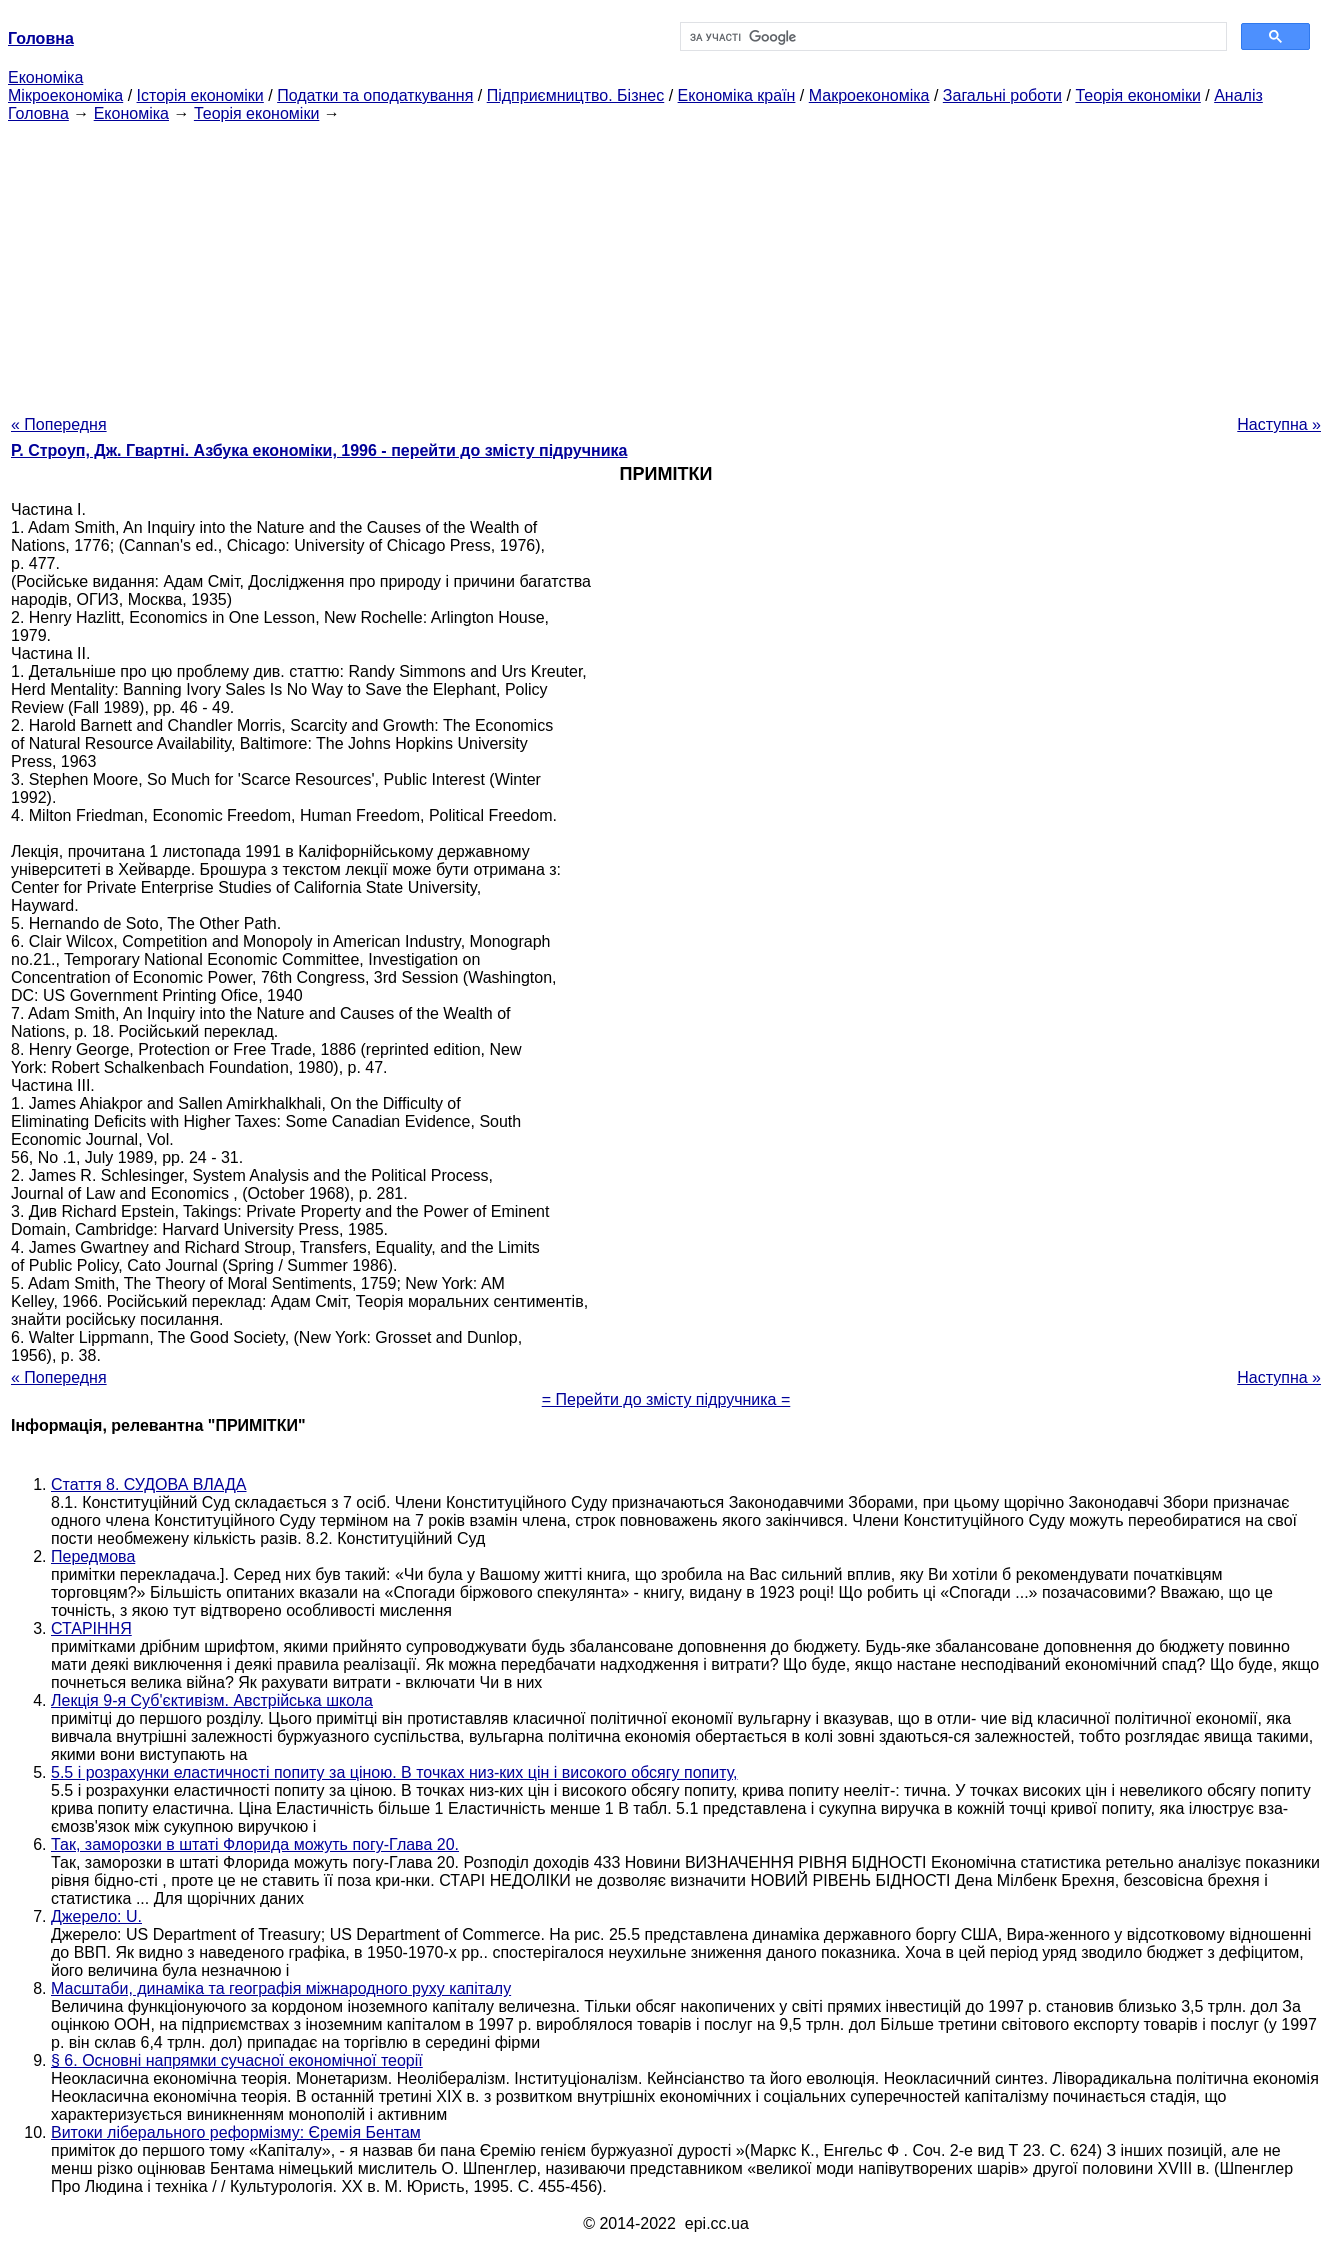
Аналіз (1238, 95)
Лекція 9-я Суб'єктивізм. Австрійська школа (212, 1700)
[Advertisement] (666, 263)
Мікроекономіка (65, 95)
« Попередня (59, 424)
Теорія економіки (1137, 95)
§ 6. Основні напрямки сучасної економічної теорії (237, 2060)
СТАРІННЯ (91, 1628)
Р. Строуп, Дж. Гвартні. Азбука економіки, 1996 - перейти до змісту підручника (319, 450)
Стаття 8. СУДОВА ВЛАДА (149, 1484)
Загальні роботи (1002, 95)
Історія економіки (200, 95)
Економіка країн (737, 95)
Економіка (45, 77)
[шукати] (951, 37)
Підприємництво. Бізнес (576, 95)
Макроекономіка (869, 95)
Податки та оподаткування (375, 95)
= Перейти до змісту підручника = (666, 1399)
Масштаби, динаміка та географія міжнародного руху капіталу (281, 1988)
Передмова (93, 1556)
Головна (38, 113)
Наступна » (1279, 424)
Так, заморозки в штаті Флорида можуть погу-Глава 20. (255, 1844)
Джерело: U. (96, 1916)
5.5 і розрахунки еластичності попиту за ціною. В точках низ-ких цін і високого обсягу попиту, (394, 1772)
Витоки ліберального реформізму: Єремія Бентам (236, 2132)
